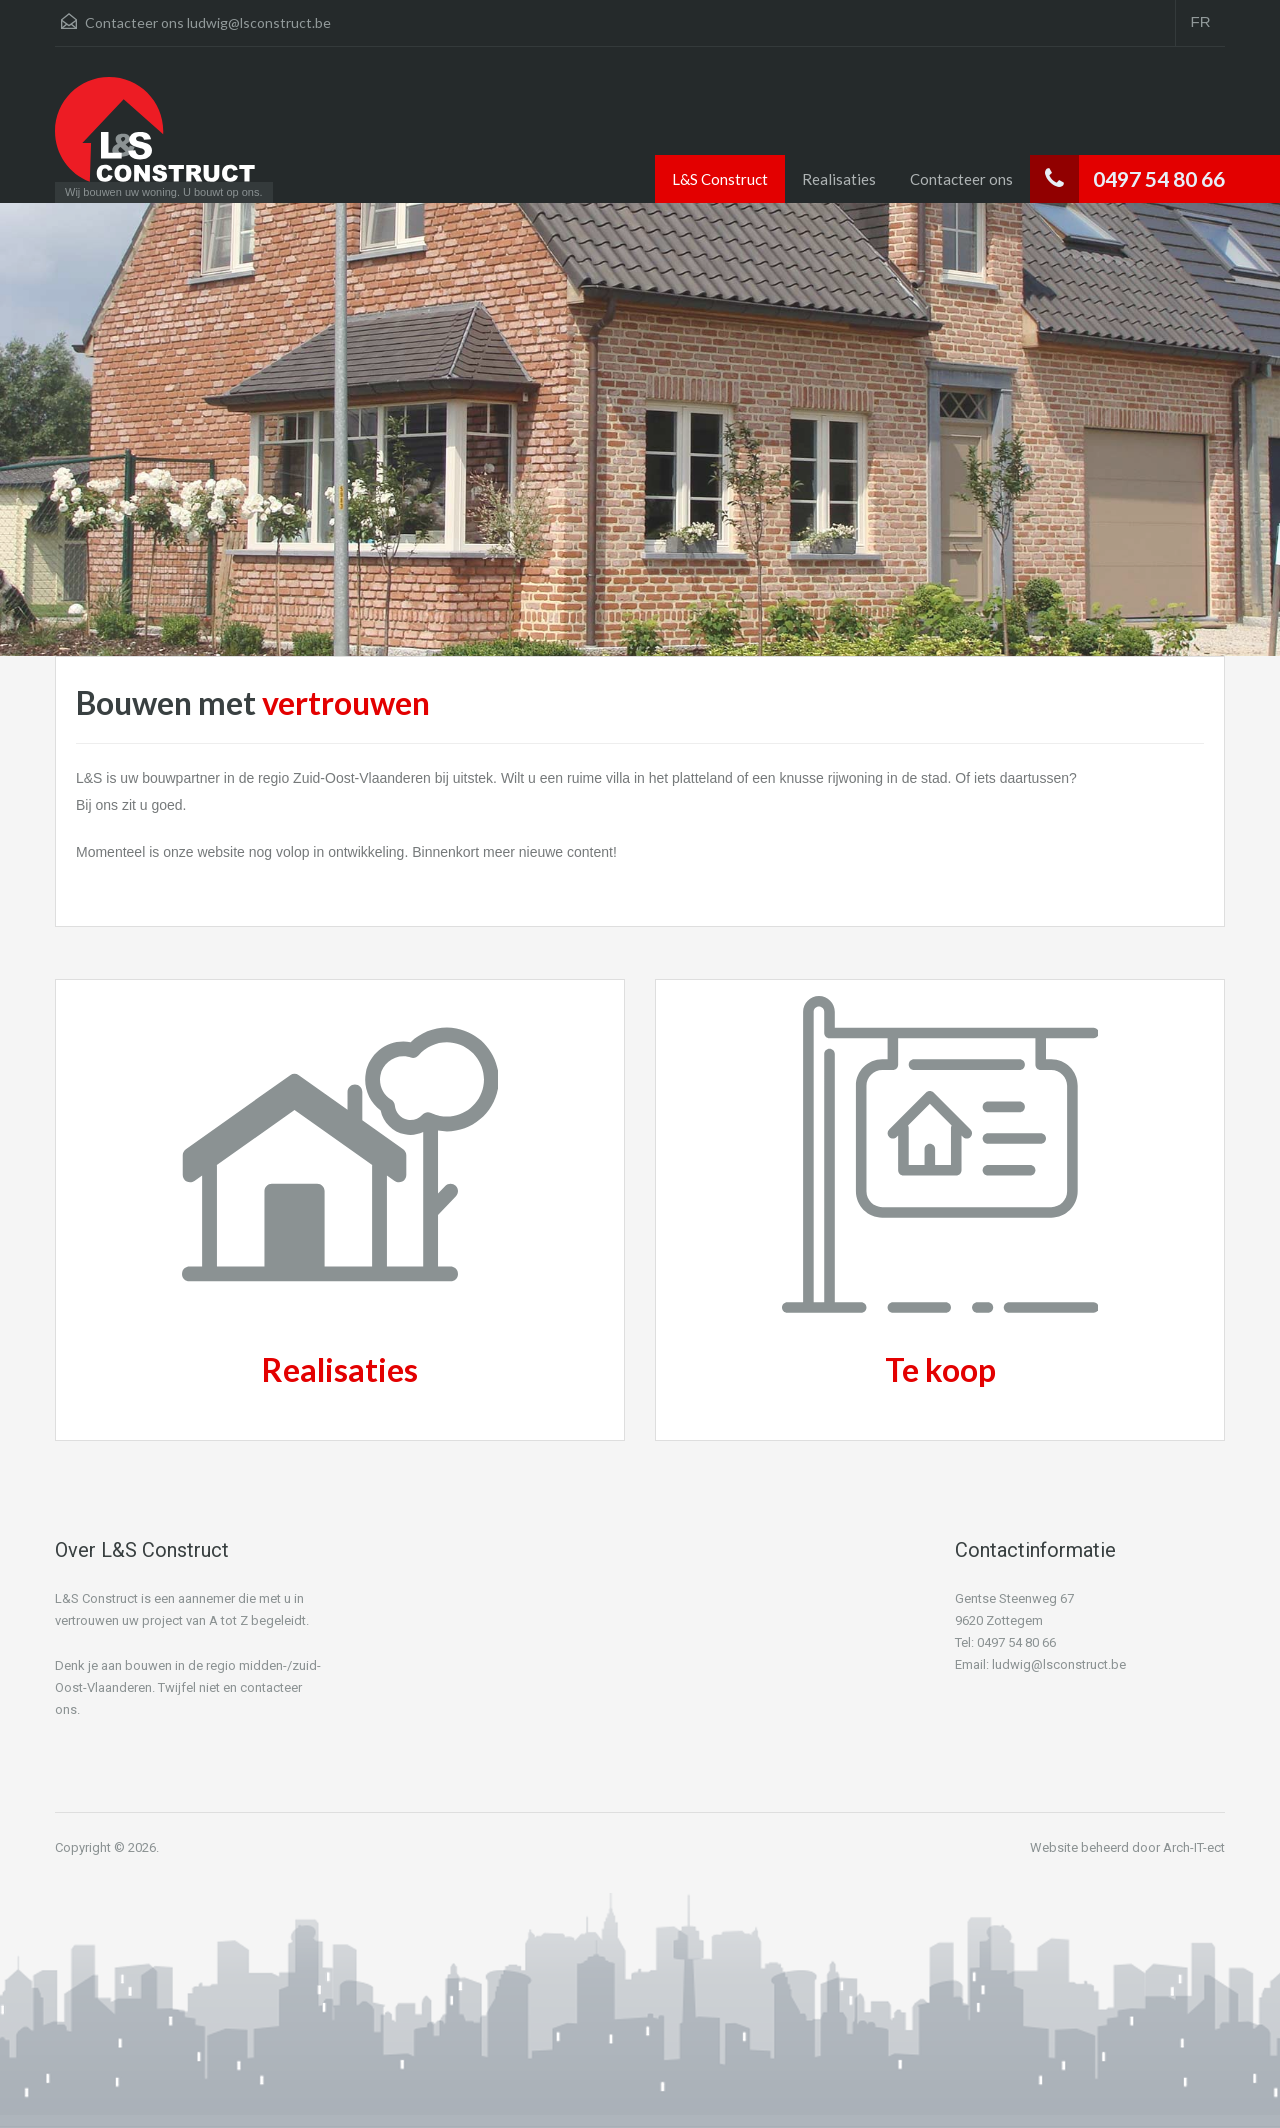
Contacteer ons (961, 179)
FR (1201, 21)
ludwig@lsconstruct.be (259, 22)
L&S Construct (720, 179)
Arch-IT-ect (1194, 1847)
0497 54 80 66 (1159, 178)
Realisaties (839, 179)
